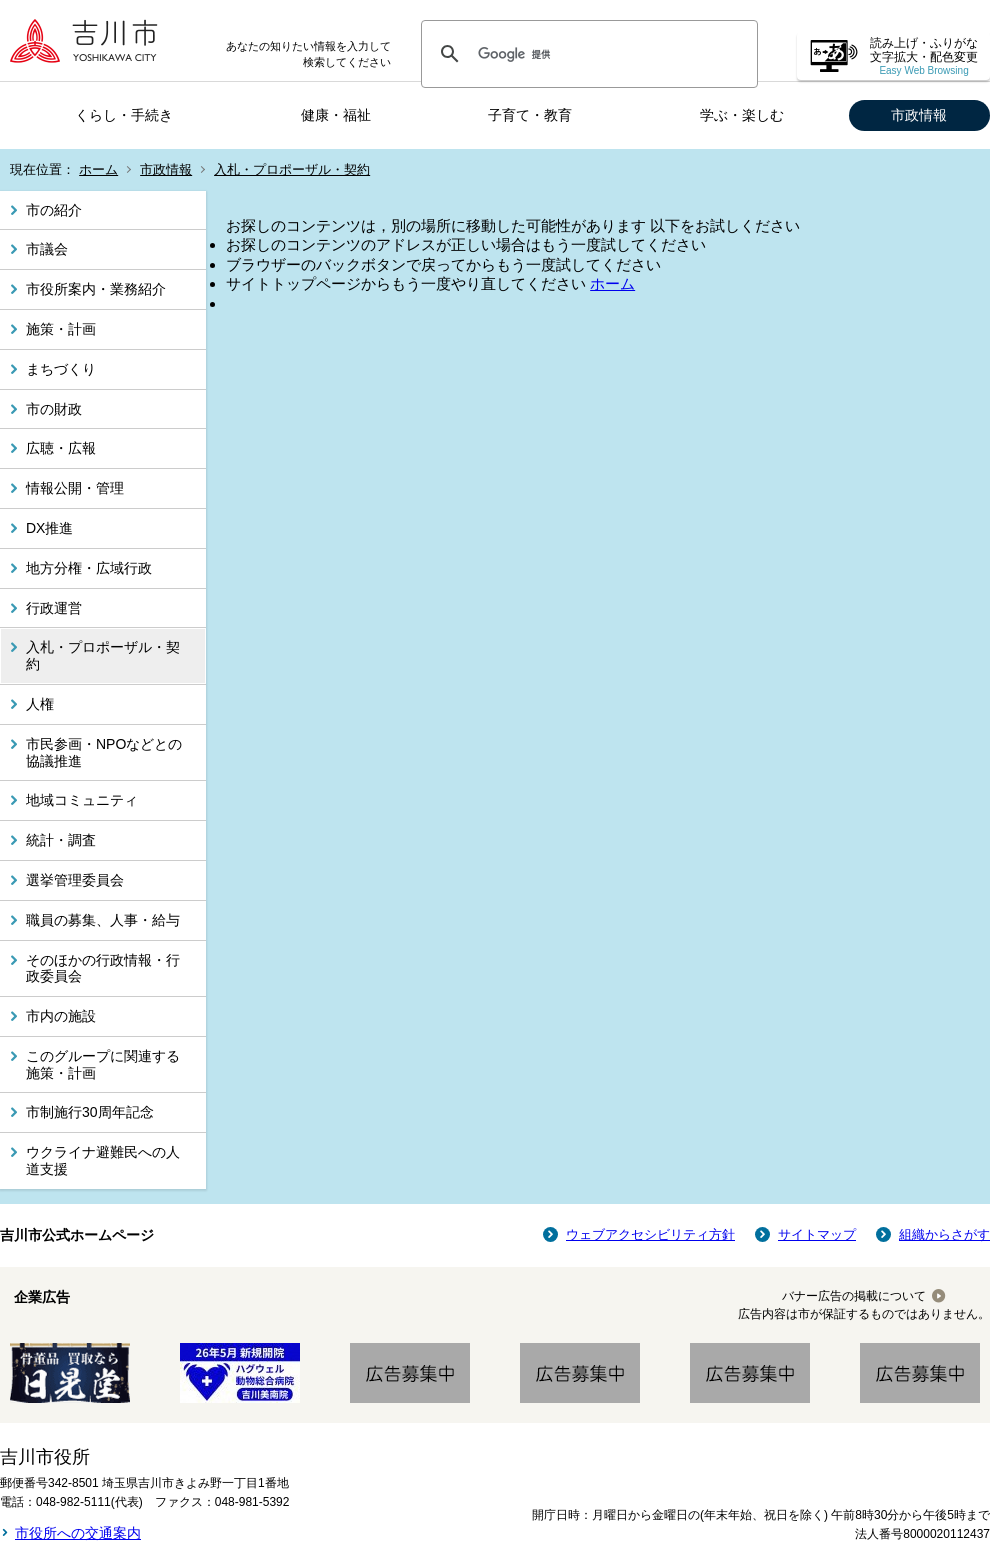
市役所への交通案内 (78, 1533)
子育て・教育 (530, 115)
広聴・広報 (61, 448)
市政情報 (919, 115)
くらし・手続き (124, 115)
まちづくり (61, 369)
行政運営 (54, 608)
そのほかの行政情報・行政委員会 (103, 968)
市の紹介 (54, 210)
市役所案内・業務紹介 (96, 289)
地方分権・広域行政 (89, 568)
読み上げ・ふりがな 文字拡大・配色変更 (924, 56)
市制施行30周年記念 (90, 1112)
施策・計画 (61, 329)
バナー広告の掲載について (854, 1296)
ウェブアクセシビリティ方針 (650, 1234)
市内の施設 (61, 1016)
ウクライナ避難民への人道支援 (103, 1160)
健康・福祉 (336, 115)
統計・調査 (61, 840)
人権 (40, 704)
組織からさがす (944, 1234)
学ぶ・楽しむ (742, 115)
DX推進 (49, 528)
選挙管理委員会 (75, 880)
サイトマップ (817, 1234)
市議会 (47, 249)
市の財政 (54, 409)
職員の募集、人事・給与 (103, 920)
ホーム (98, 169)
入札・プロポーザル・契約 (292, 169)
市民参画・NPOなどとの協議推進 (104, 752)
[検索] (586, 54)
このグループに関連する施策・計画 (103, 1064)
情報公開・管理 (75, 488)
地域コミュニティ (82, 800)
